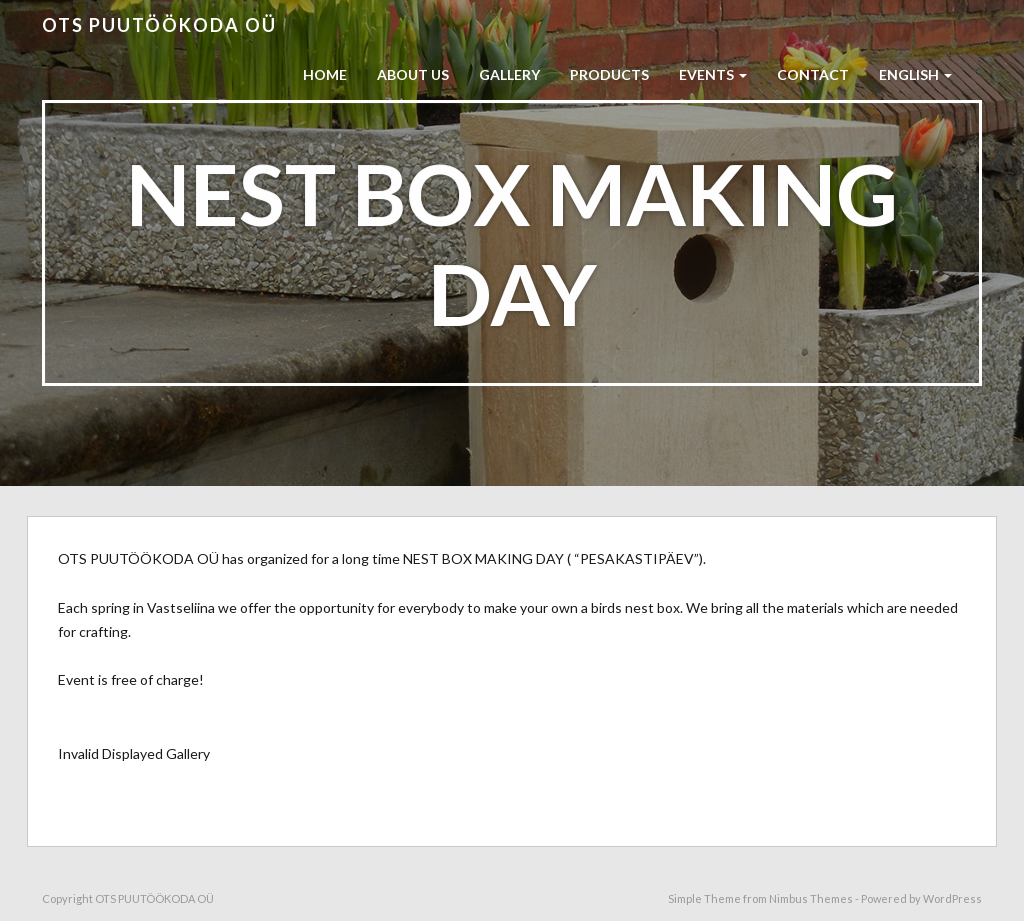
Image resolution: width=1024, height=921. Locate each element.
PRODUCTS (609, 74)
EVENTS (713, 74)
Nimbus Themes (811, 898)
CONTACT (813, 74)
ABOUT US (413, 74)
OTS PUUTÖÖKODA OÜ (159, 25)
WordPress (952, 898)
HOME (325, 74)
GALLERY (509, 74)
